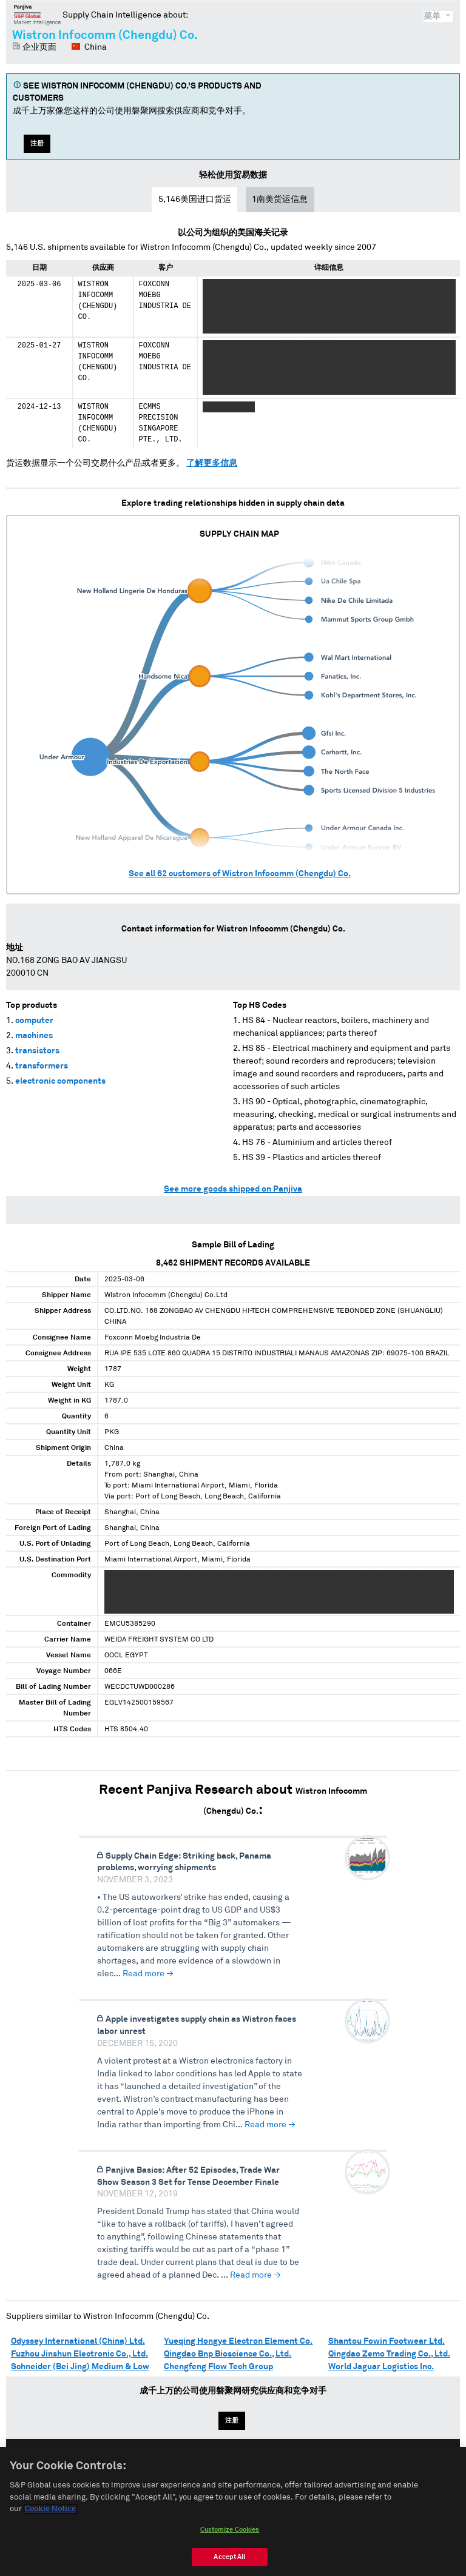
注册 (37, 143)
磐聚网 (37, 14)
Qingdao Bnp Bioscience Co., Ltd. (227, 2354)
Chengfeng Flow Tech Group (218, 2367)
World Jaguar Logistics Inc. (381, 2367)
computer (34, 1020)
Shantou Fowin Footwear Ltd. (386, 2341)
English (193, 2469)
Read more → (148, 1974)
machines (34, 1035)
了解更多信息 (211, 463)
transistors (37, 1051)
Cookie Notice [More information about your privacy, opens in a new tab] (50, 2561)
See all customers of (240, 874)
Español (239, 2469)
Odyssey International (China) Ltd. (78, 2341)
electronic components (60, 1081)
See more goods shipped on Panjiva (233, 1189)
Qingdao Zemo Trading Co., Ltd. (389, 2354)
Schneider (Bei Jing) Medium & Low (80, 2367)
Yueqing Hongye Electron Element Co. (238, 2341)
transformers (41, 1066)
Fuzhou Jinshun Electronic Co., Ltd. (79, 2354)
